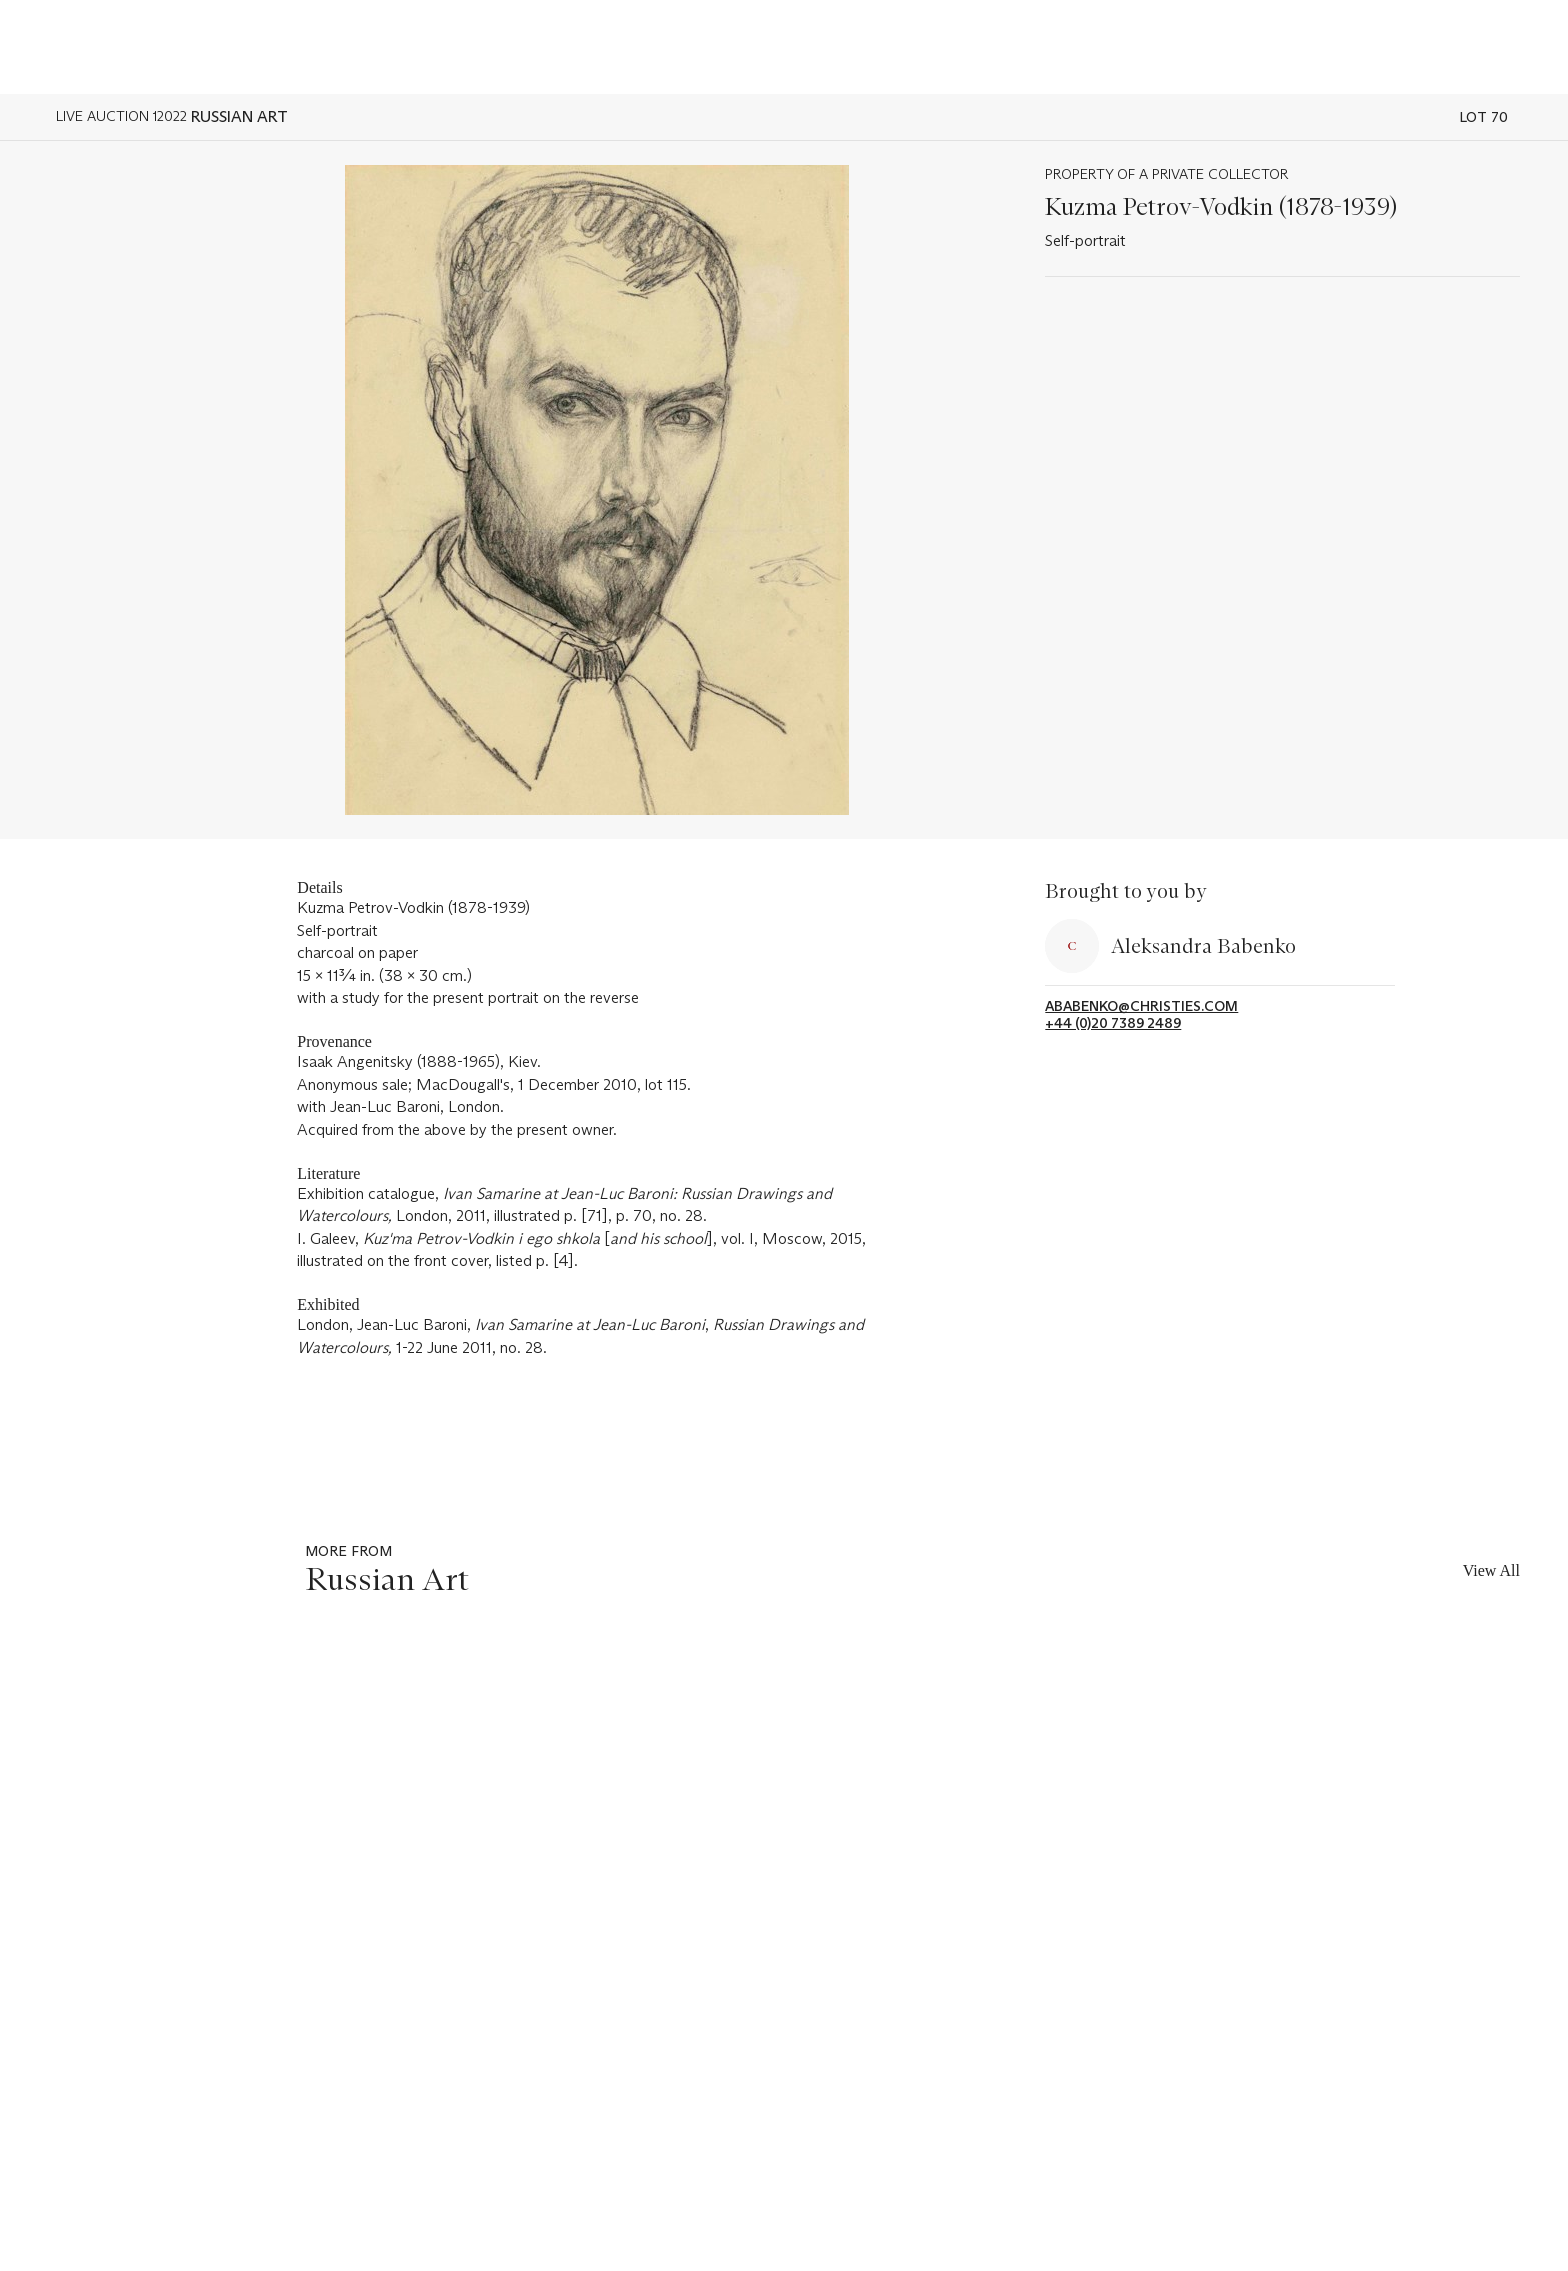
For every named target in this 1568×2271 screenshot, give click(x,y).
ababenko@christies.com (1141, 1006)
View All (1491, 1570)
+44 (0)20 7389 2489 (1113, 1023)
